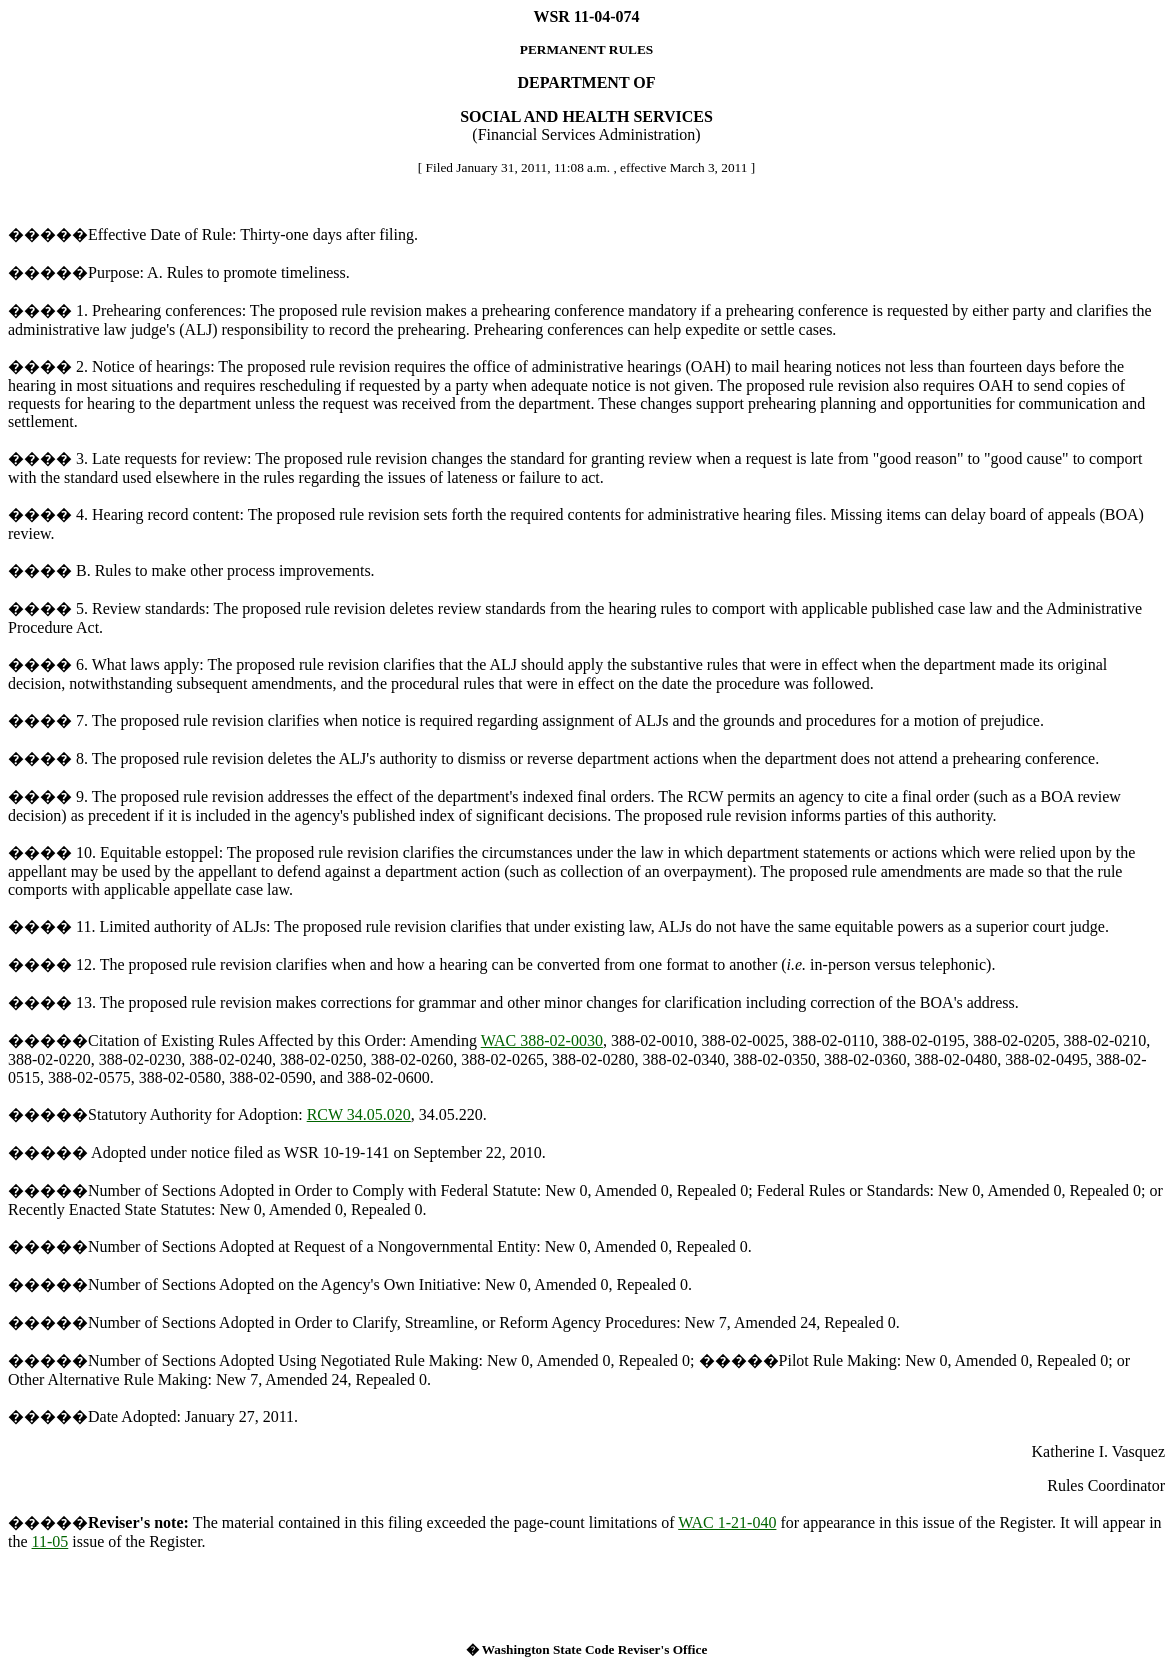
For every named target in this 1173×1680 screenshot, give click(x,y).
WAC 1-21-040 (727, 1522)
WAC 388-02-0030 (542, 1040)
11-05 (50, 1541)
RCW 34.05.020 (359, 1114)
